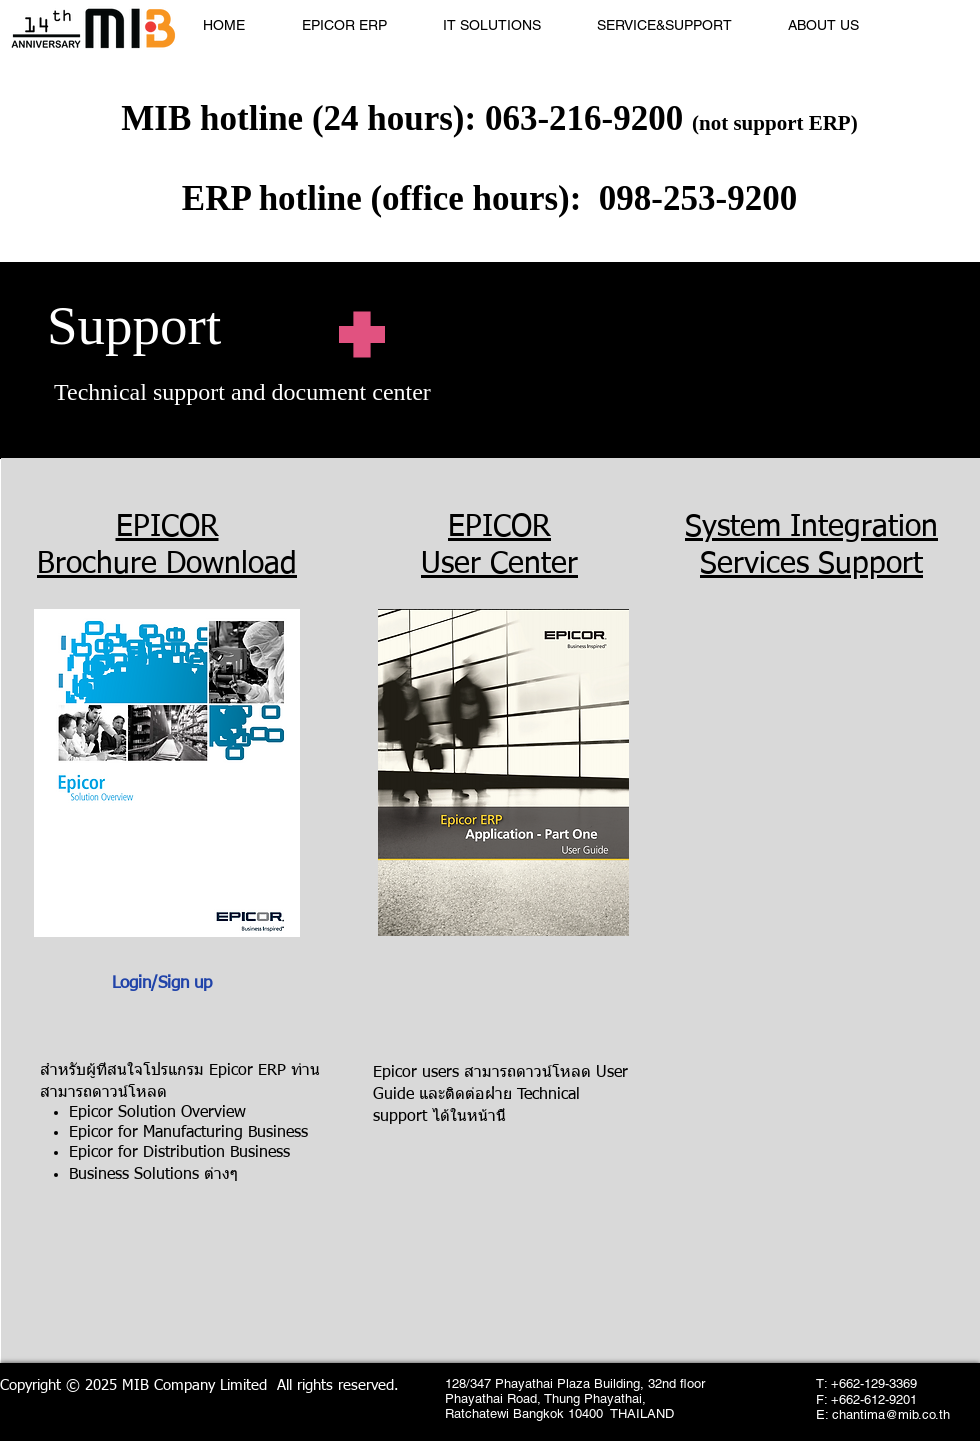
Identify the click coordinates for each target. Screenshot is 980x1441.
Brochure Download (167, 565)
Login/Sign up (162, 983)
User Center (499, 565)
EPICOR (167, 528)
